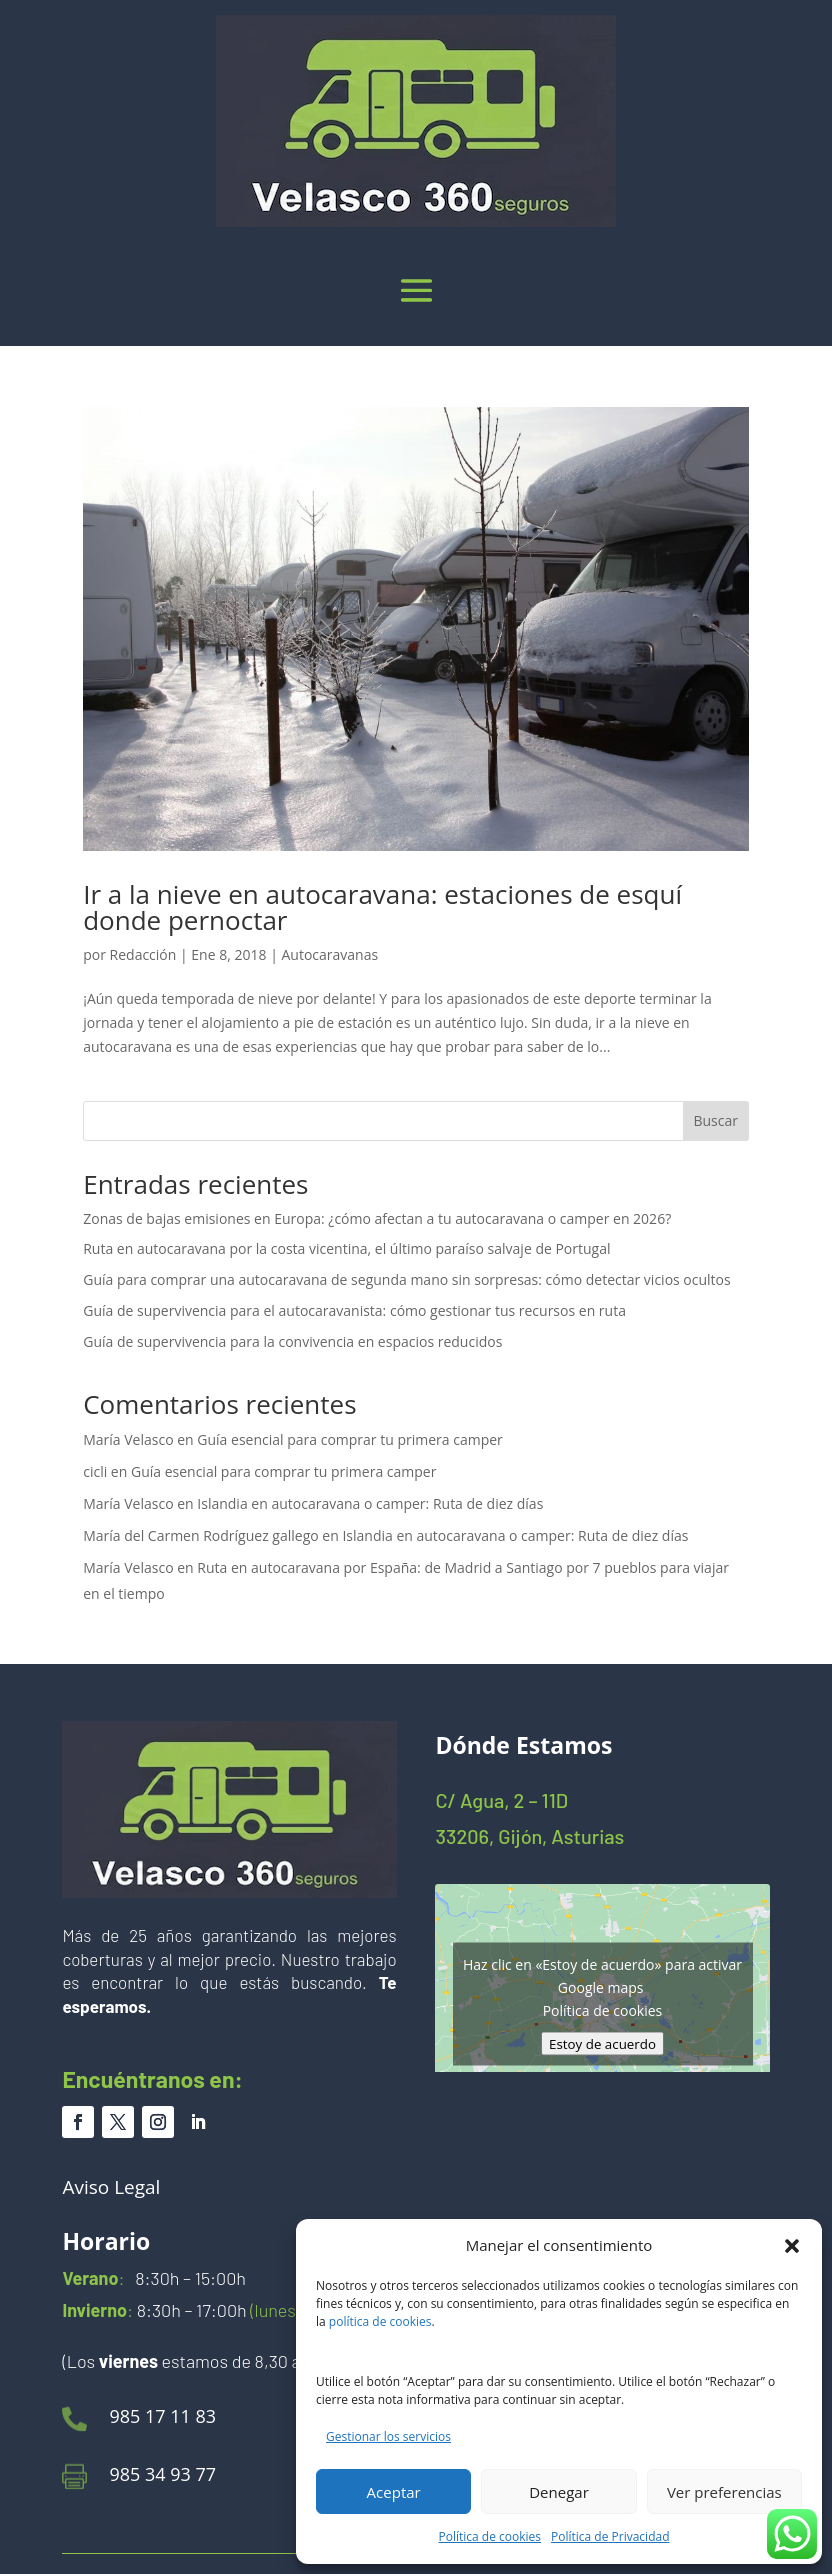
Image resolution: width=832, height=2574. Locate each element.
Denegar (559, 2492)
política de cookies (380, 2321)
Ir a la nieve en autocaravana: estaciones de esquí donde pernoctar (382, 907)
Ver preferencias (724, 2492)
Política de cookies (490, 2536)
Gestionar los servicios (388, 2436)
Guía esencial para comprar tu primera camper (349, 1439)
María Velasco (128, 1439)
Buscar (715, 1120)
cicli (95, 1471)
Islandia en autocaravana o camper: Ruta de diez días (370, 1503)
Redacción (143, 954)
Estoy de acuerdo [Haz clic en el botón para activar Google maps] (602, 2043)
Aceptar (394, 2492)
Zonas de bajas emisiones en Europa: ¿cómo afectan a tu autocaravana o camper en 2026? (377, 1218)
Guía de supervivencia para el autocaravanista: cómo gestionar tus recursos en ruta (354, 1310)
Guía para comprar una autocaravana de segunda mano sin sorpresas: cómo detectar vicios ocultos (407, 1279)
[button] (792, 2246)
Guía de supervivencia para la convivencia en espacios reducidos (292, 1341)
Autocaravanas (329, 954)
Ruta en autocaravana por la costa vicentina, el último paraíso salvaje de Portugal (346, 1248)
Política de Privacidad (610, 2536)
